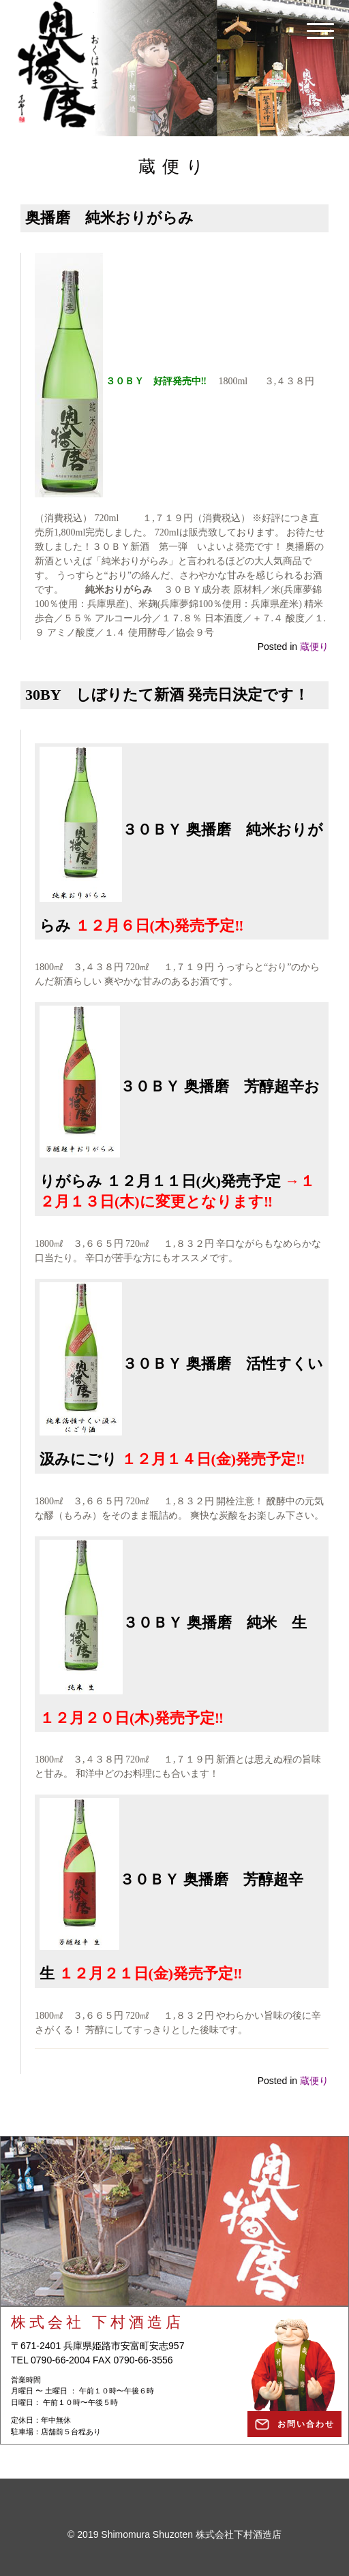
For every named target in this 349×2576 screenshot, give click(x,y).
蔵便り (314, 646)
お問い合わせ (306, 2424)
